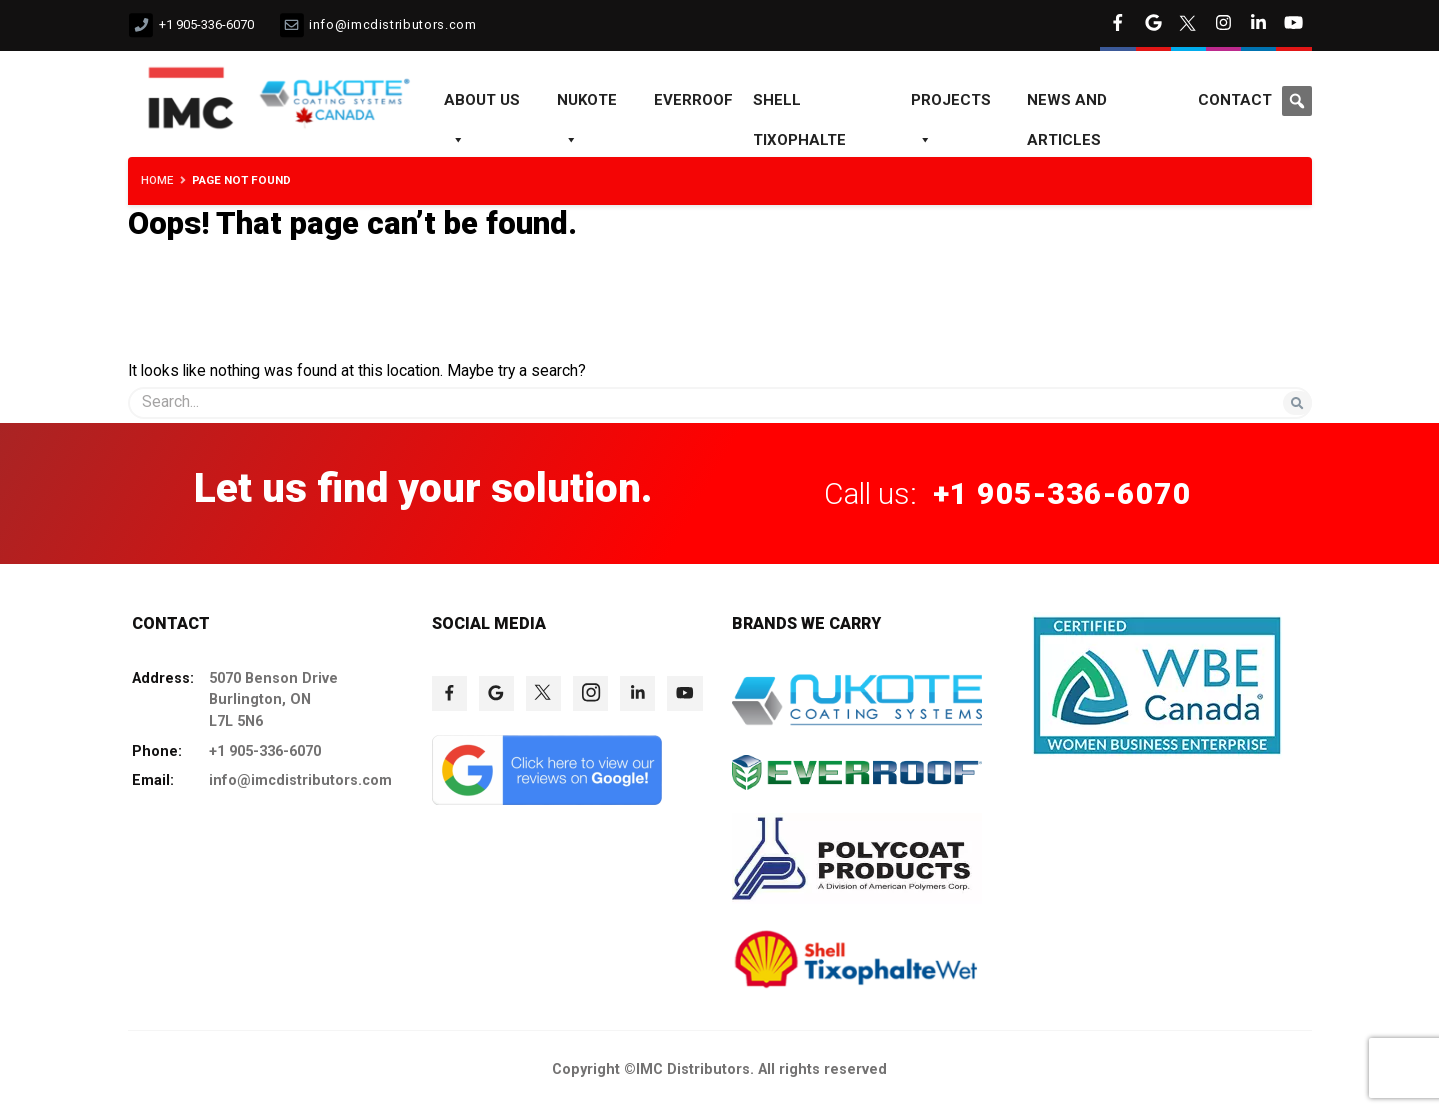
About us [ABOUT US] (482, 105)
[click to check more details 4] (1153, 25)
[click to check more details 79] (547, 800)
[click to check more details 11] (191, 80)
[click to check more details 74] (496, 693)
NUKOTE (587, 105)
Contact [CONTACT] (1235, 100)
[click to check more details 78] (684, 693)
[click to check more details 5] (1188, 25)
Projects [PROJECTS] (951, 105)
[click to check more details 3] (1117, 25)
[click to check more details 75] (543, 693)
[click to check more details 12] (344, 100)
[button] (1297, 101)
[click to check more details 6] (1223, 25)
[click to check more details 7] (1258, 25)
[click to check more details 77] (637, 693)
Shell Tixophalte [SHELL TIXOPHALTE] (799, 105)
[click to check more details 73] (449, 693)
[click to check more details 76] (590, 693)
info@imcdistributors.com (392, 24)
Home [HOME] (157, 180)
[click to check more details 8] (1293, 25)
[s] (720, 402)
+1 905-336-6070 (206, 24)
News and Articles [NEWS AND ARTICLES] (1067, 105)
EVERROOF (693, 100)
